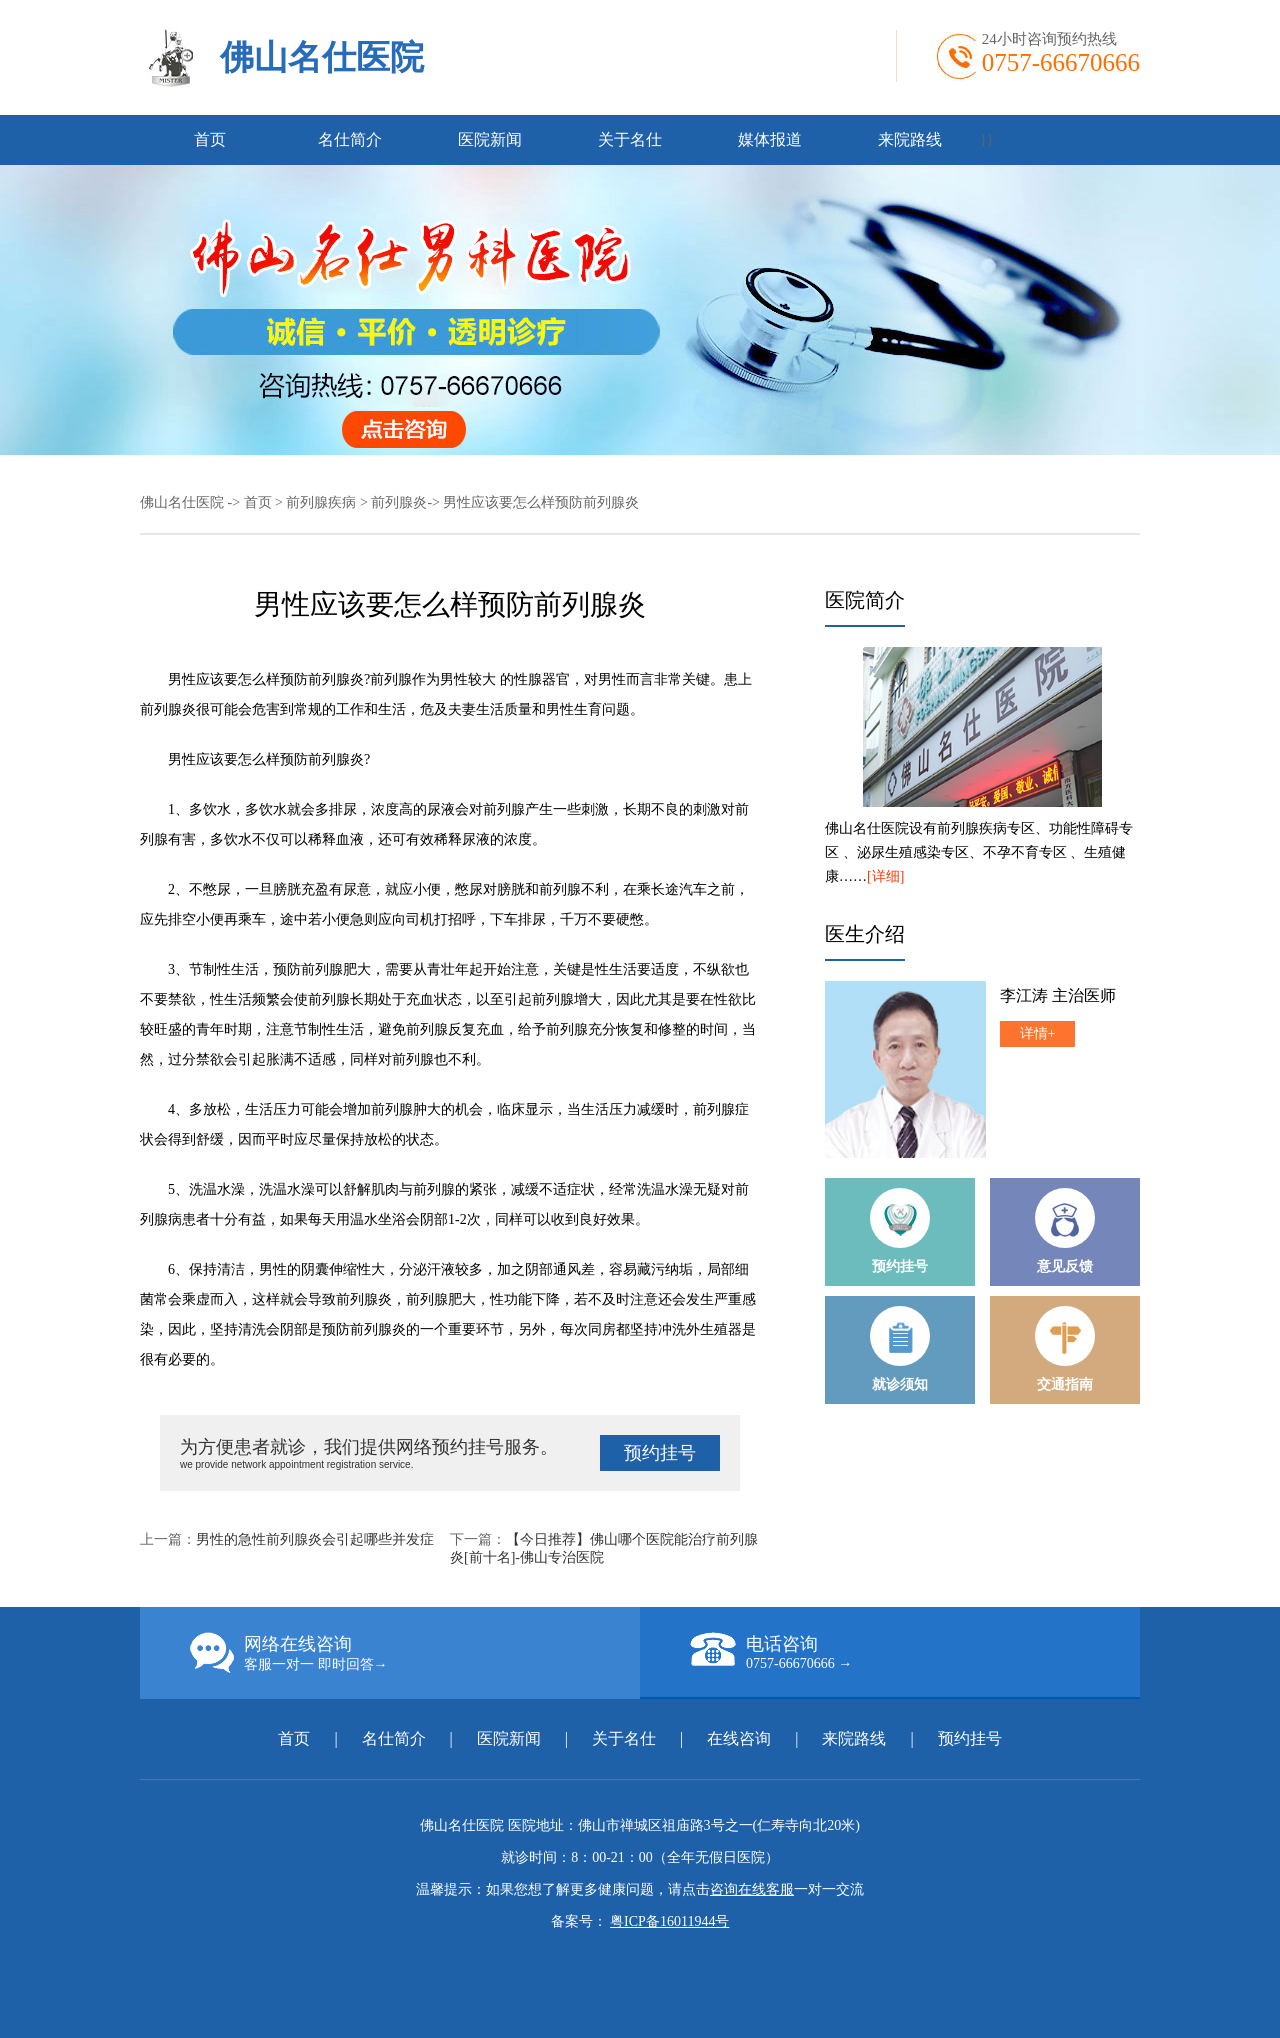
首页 (210, 139)
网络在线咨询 (415, 1653)
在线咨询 (739, 1738)
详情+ (1038, 1033)
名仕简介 (350, 139)
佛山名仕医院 (322, 57)
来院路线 (910, 139)
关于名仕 (630, 139)
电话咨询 (915, 1652)
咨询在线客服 (752, 1889)
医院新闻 (490, 139)
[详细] (885, 876)
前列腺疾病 (321, 502)
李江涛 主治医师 (1058, 995)
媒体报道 (770, 139)
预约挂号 (660, 1453)
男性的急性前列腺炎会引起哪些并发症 (315, 1539)
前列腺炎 (399, 502)
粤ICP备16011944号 (669, 1921)
